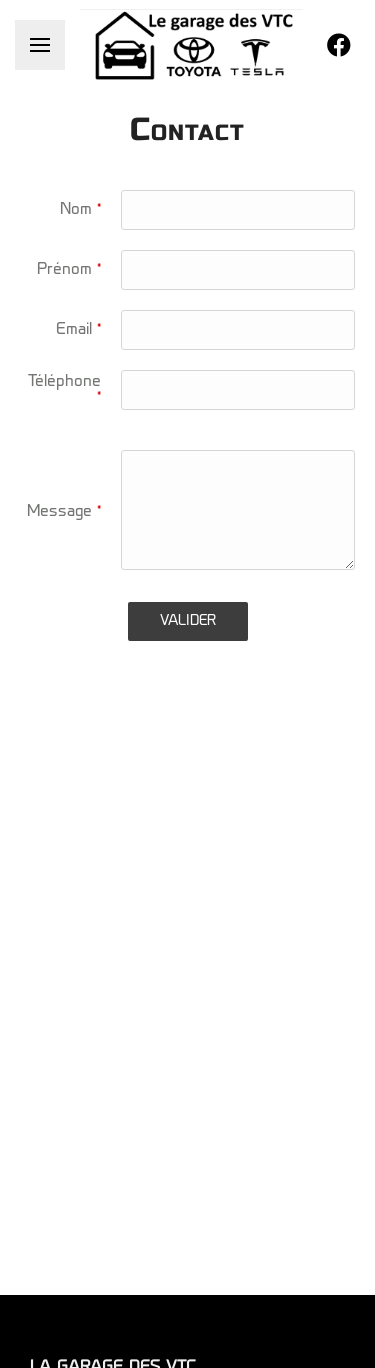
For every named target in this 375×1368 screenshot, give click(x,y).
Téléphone (64, 390)
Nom (80, 210)
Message (64, 512)
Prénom (69, 270)
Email (78, 330)
